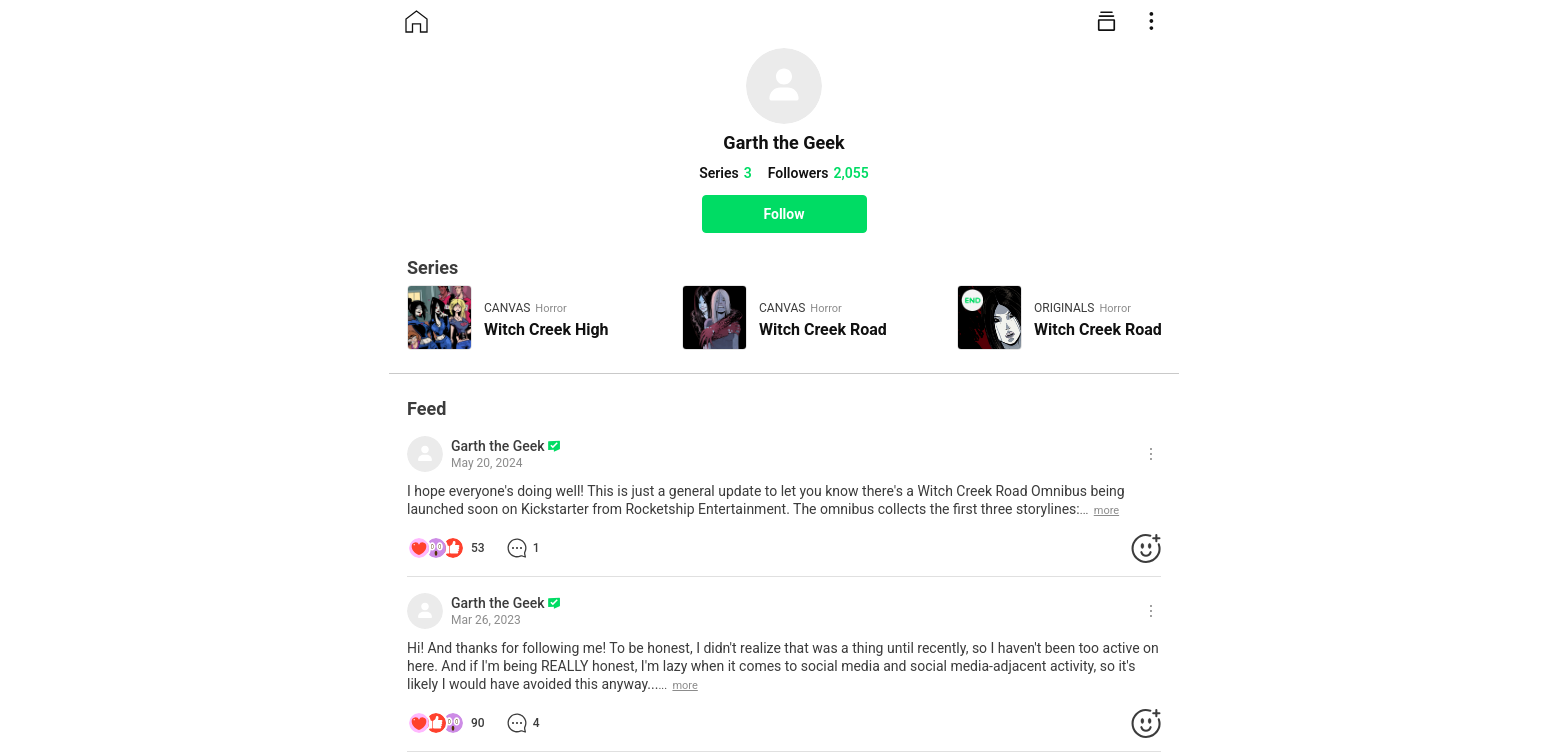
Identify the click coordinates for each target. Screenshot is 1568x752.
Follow (783, 214)
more (1106, 510)
